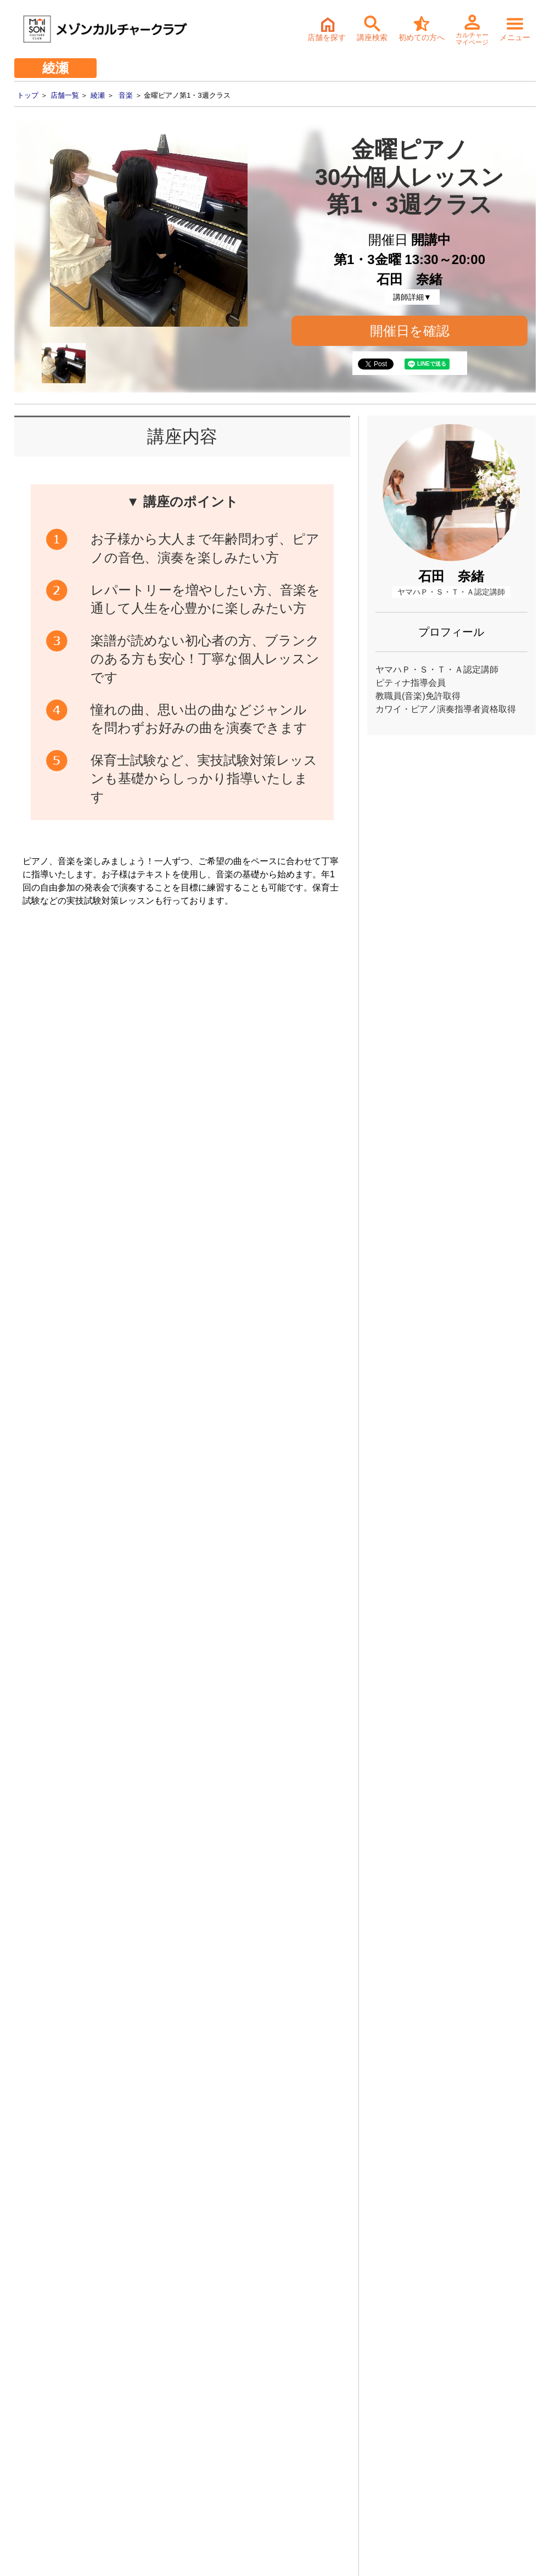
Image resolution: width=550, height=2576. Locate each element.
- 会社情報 (29, 2421)
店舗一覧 (64, 95)
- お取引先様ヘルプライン (55, 2455)
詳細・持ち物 (275, 2299)
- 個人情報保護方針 (44, 2472)
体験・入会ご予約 (254, 2222)
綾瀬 (98, 95)
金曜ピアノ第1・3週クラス (190, 1543)
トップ (27, 95)
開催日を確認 (410, 330)
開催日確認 (305, 1286)
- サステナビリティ (44, 2438)
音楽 (126, 95)
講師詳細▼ (412, 297)
